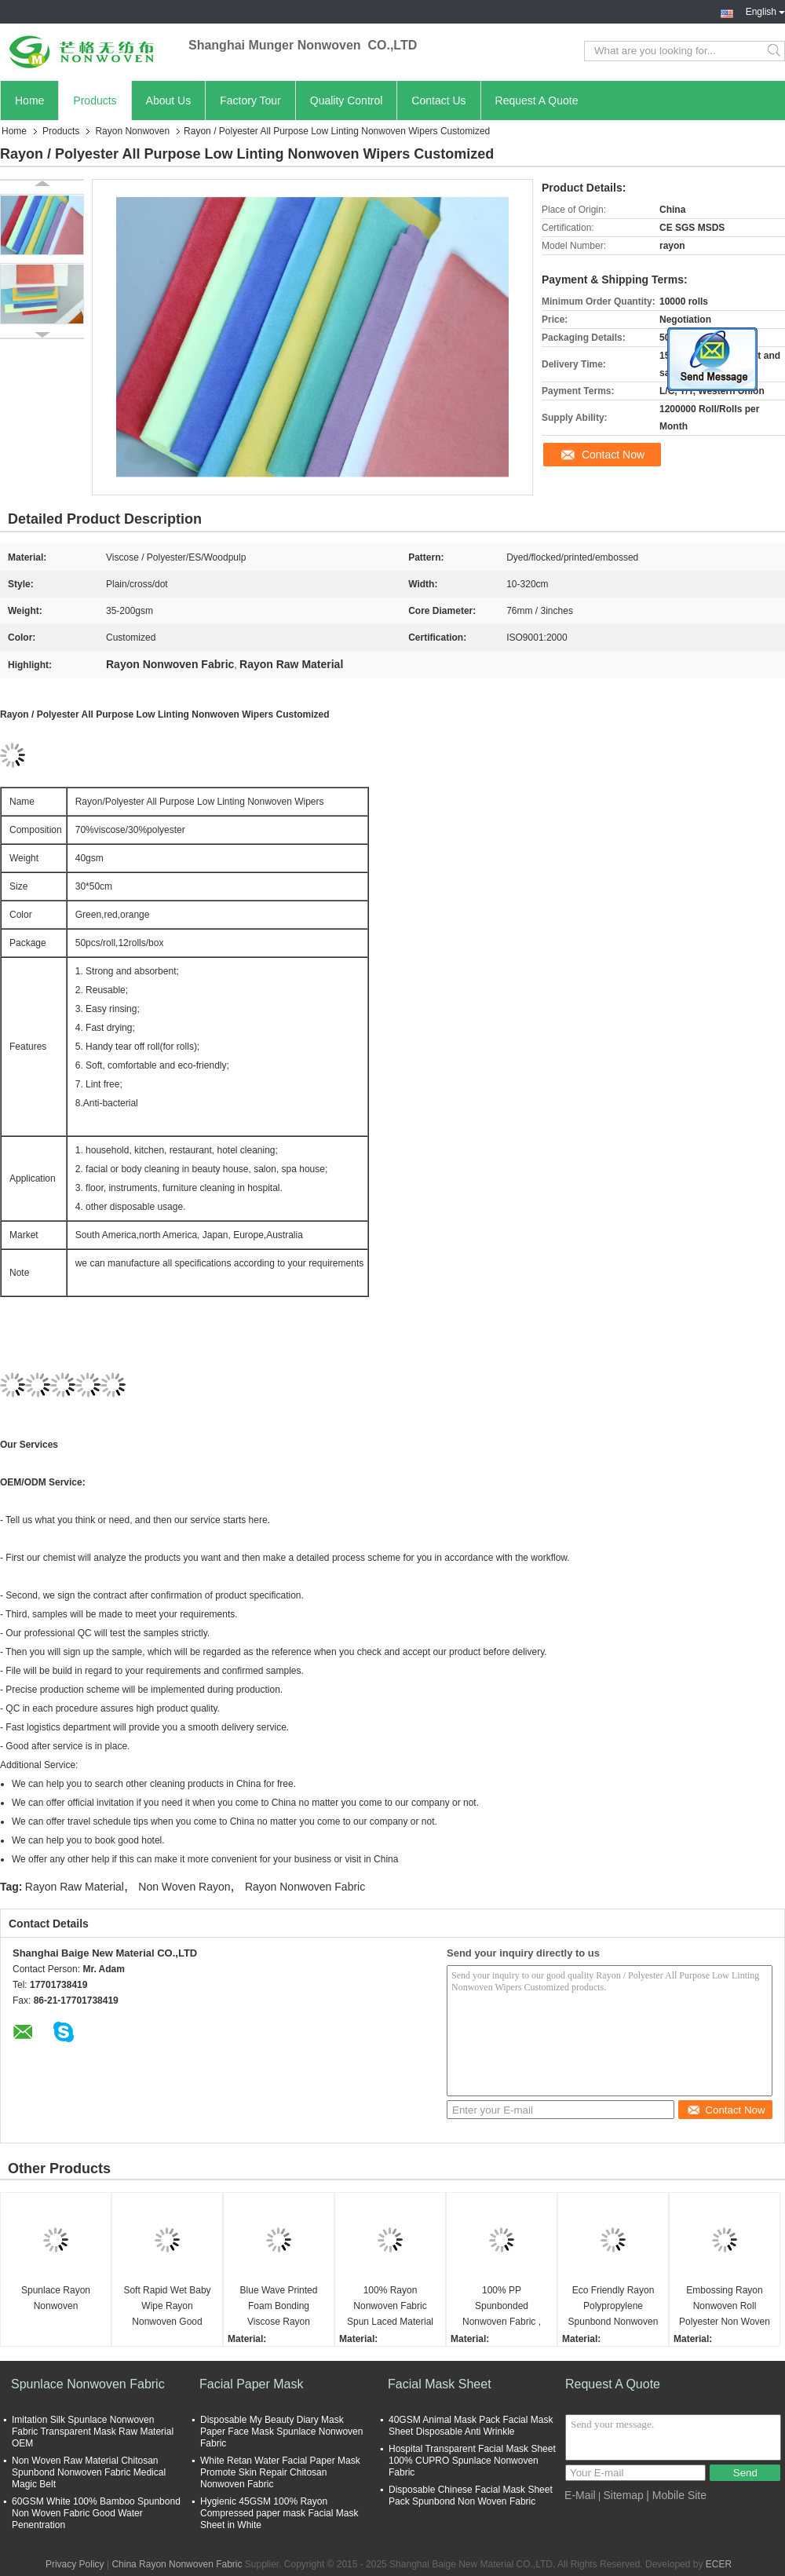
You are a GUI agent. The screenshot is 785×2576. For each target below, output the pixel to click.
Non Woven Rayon (184, 1886)
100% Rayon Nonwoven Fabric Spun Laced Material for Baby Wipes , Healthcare (390, 2307)
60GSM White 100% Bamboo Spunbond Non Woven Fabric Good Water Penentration (96, 2513)
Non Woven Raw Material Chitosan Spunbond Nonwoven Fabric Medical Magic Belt (89, 2472)
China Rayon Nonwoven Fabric (176, 2564)
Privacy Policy (75, 2564)
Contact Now (613, 454)
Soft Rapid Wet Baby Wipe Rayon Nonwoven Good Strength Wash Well (166, 2307)
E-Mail (580, 2495)
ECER (719, 2564)
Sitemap (624, 2495)
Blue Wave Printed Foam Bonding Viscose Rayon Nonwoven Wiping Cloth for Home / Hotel (279, 2307)
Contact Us (438, 100)
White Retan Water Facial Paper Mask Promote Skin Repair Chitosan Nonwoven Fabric (280, 2472)
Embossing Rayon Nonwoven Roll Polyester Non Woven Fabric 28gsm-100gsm (724, 2307)
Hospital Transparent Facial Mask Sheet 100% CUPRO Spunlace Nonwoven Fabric (472, 2460)
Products (94, 100)
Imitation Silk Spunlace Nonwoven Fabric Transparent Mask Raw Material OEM (92, 2431)
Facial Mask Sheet (439, 2384)
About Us (169, 100)
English (765, 10)
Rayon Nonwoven (132, 131)
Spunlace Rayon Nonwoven (55, 2298)
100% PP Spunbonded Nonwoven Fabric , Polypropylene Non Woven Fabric (501, 2307)
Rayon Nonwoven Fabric (305, 1886)
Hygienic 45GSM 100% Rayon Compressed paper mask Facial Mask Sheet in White (279, 2513)
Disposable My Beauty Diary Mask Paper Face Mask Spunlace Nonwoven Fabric (281, 2431)
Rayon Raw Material (74, 1886)
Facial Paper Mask (251, 2384)
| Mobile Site (676, 2495)
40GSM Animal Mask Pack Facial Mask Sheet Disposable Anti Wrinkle (471, 2425)
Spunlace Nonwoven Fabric (88, 2384)
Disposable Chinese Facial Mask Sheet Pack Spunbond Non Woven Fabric (471, 2495)
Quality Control (346, 100)
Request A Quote (537, 100)
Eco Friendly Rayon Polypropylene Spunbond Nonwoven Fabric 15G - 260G (613, 2307)
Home (29, 100)
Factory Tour (250, 100)
